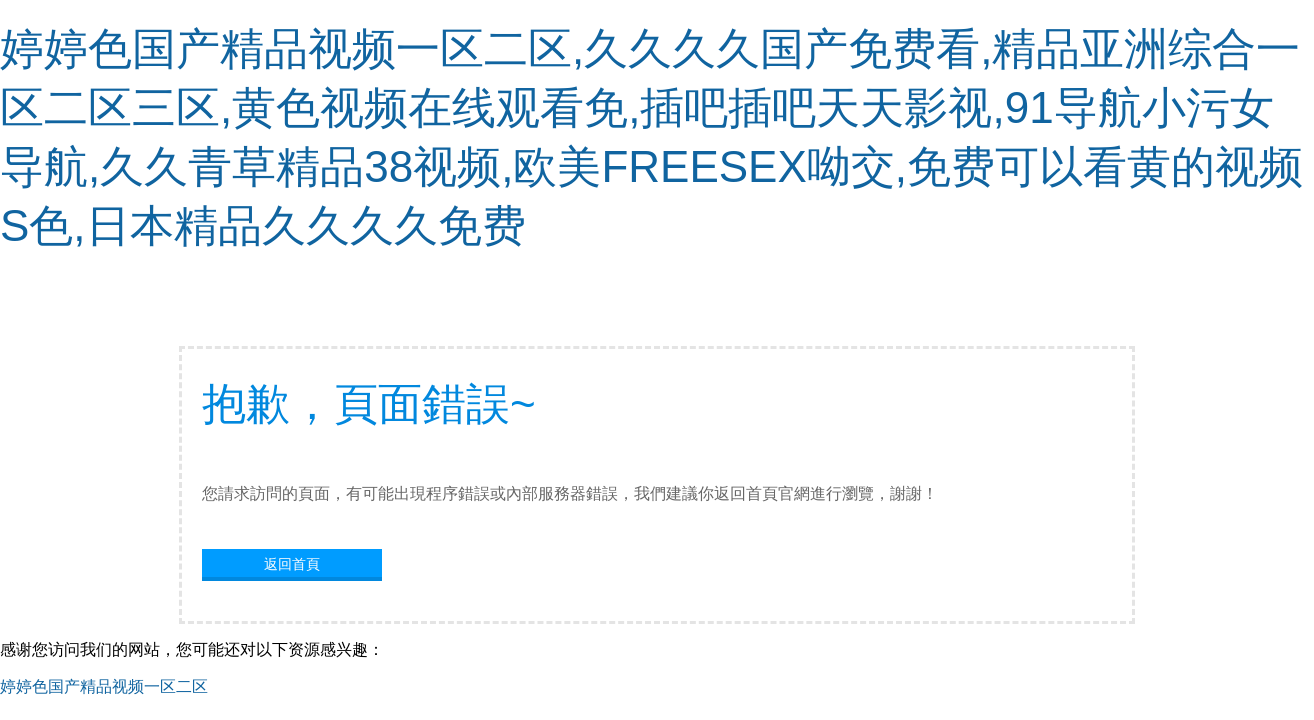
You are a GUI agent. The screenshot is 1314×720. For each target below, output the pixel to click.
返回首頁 (292, 564)
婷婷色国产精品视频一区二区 (104, 686)
